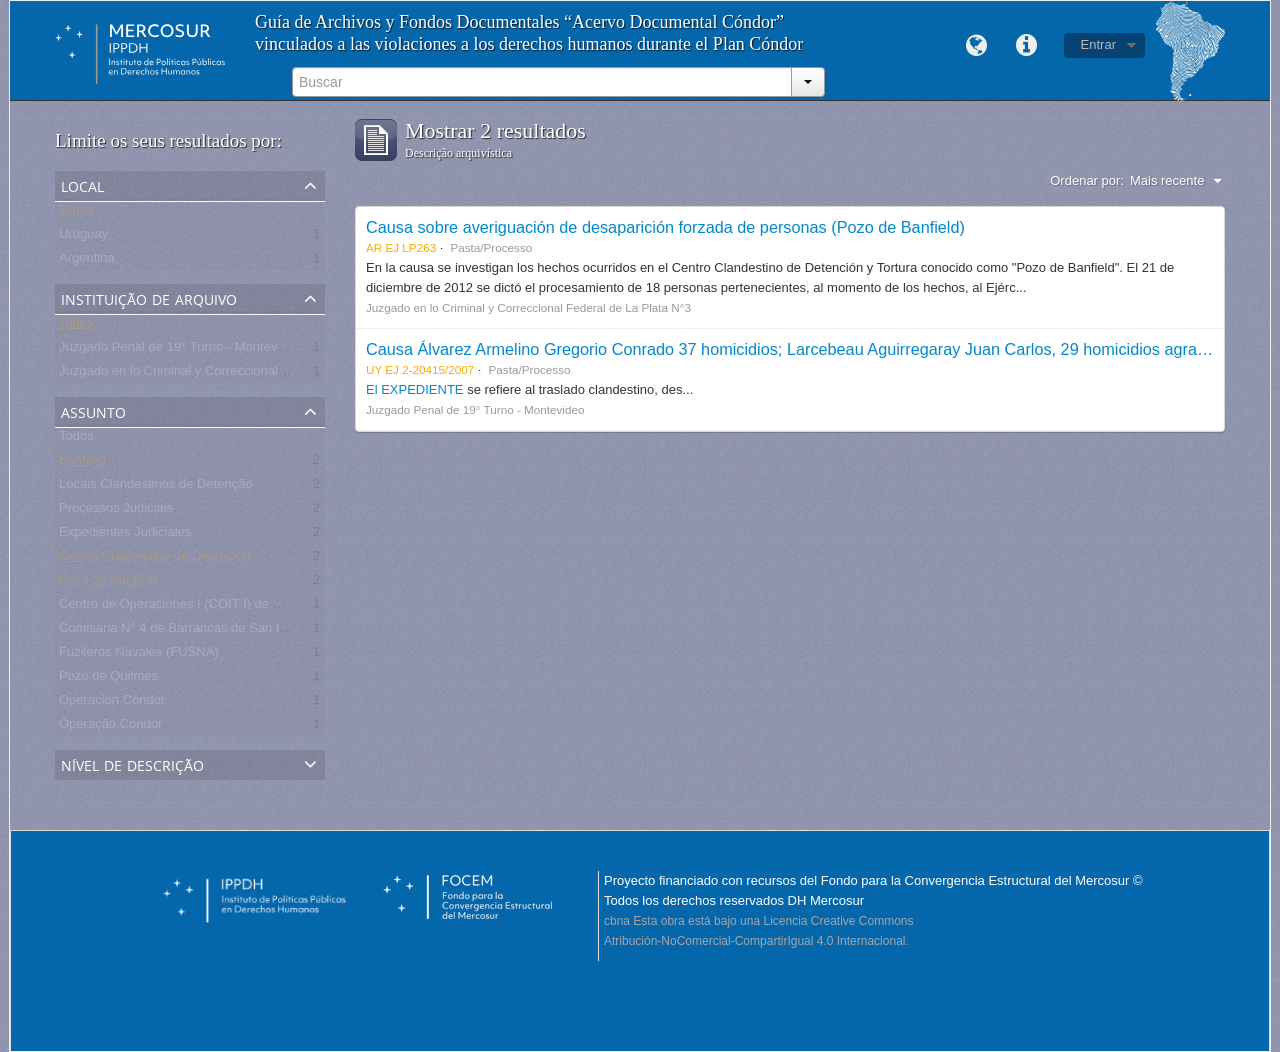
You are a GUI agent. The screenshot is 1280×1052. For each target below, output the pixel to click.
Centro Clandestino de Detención (155, 559)
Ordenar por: (1087, 180)
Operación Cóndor (112, 703)
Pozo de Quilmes (108, 679)
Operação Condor (110, 727)
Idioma (977, 46)
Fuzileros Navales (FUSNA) (139, 655)
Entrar (1098, 44)
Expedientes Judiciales (125, 535)
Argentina (87, 261)
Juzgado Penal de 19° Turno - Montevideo (180, 350)
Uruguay (83, 237)
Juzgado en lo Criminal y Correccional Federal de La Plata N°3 (239, 374)
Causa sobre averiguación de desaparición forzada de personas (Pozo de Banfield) (665, 227)
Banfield (82, 463)
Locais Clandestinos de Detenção (156, 487)
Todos (76, 213)
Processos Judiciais (116, 511)
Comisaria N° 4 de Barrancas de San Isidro (183, 631)
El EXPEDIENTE (415, 389)
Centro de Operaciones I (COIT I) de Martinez (190, 607)
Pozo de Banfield (108, 583)
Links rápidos (1027, 46)
